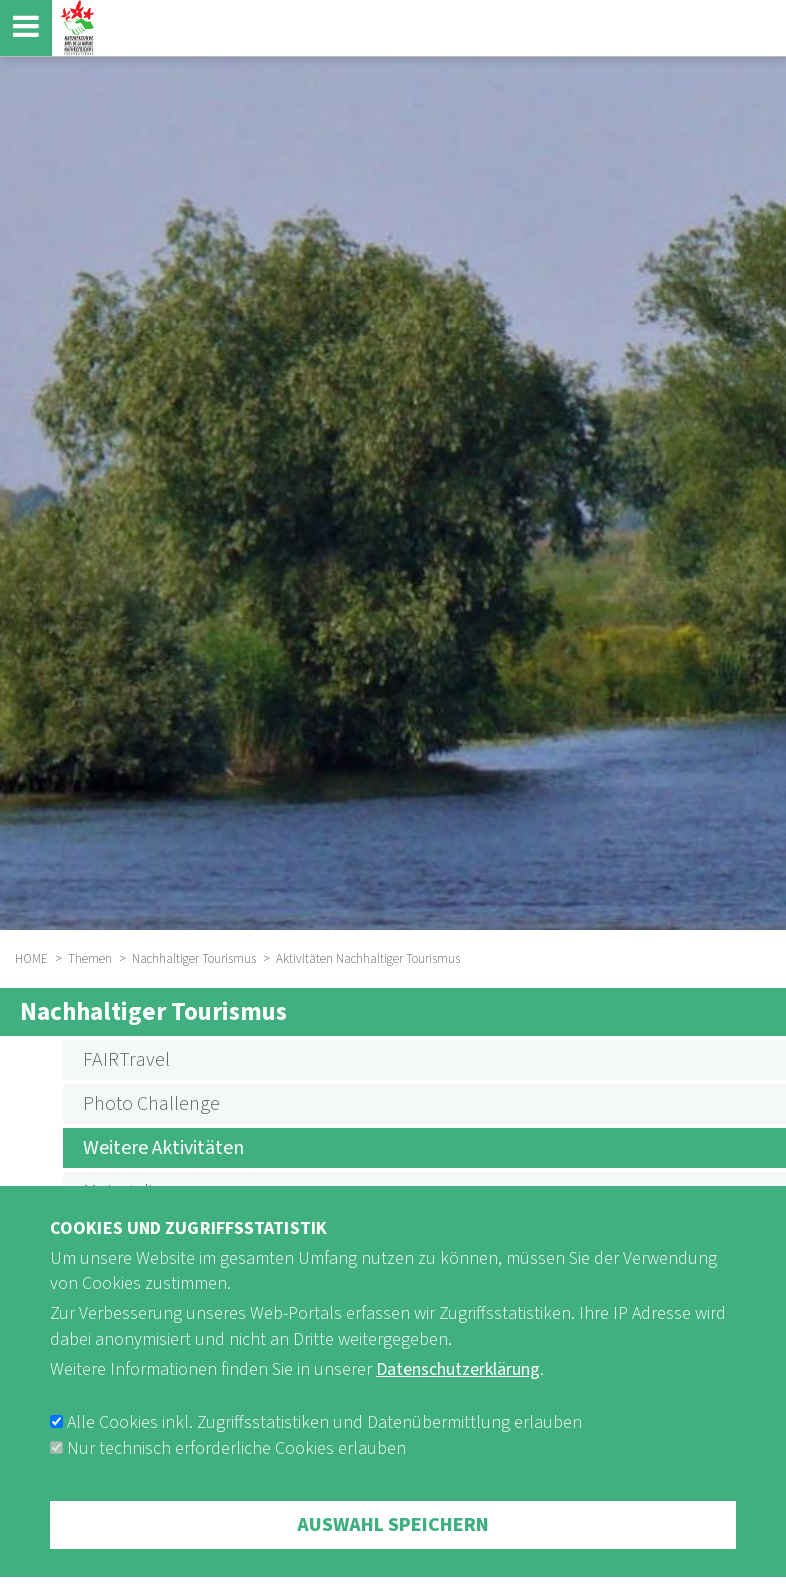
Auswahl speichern (393, 1554)
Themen (90, 959)
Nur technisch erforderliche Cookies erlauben (236, 1477)
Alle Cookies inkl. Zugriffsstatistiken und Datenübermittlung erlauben (324, 1451)
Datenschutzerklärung (458, 1398)
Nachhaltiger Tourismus (194, 959)
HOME (31, 959)
